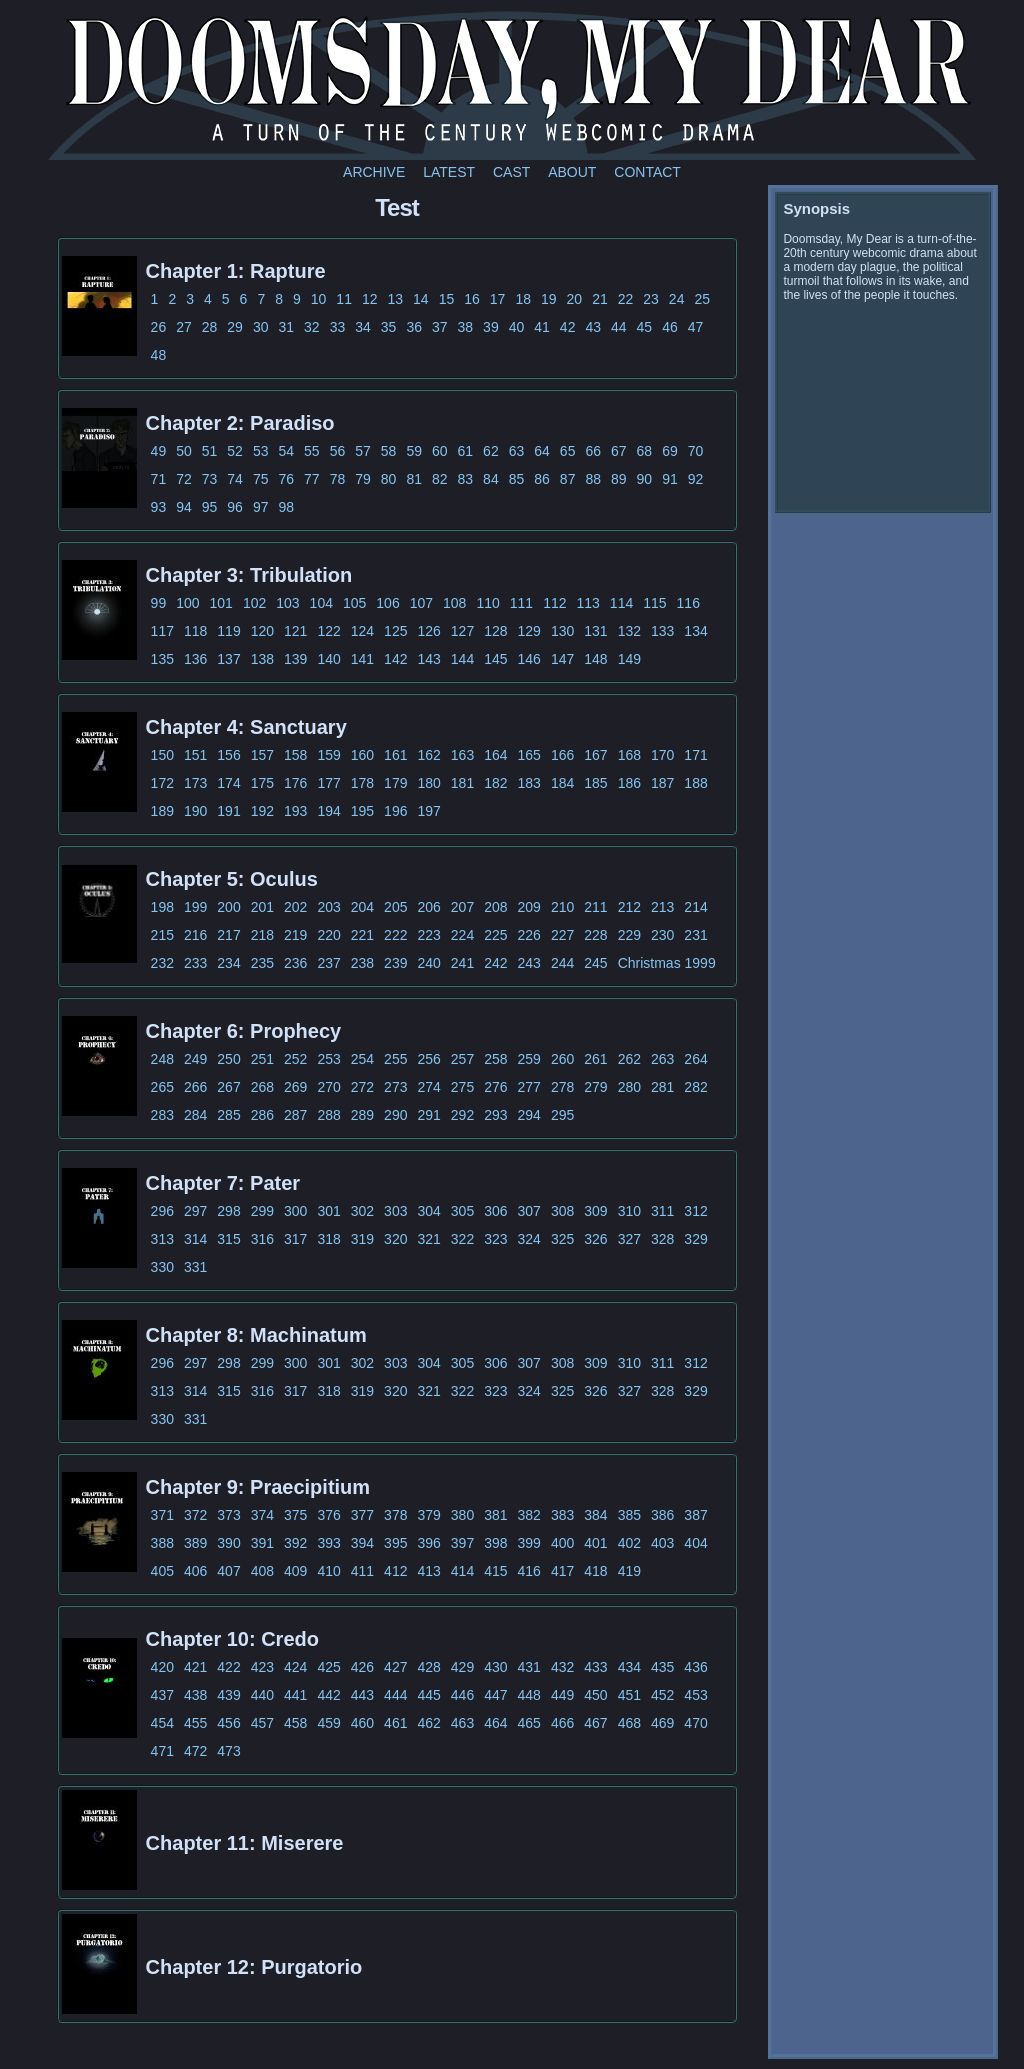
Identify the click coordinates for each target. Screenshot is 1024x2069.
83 (466, 479)
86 (542, 479)
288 (328, 1115)
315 (228, 1239)
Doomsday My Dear (512, 85)
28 (210, 327)
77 (312, 479)
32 (312, 327)
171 (695, 755)
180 (428, 783)
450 (595, 1695)
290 (395, 1115)
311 (662, 1211)
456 (228, 1723)
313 (162, 1239)
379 (428, 1515)
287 (295, 1115)
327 (629, 1239)
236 (295, 963)
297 (195, 1211)
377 (362, 1515)
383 (562, 1515)
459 (328, 1723)
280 (629, 1087)
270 (328, 1087)
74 (235, 479)
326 (595, 1239)
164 (495, 755)
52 (235, 451)
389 (195, 1543)
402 (629, 1543)
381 (495, 1515)
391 (262, 1543)
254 (362, 1059)
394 (362, 1543)
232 (162, 963)
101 (221, 603)
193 (295, 811)
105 (354, 603)
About (572, 172)
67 (619, 451)
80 (389, 479)
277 (529, 1087)
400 (562, 1543)
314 (195, 1239)
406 (195, 1571)
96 (235, 507)
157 (262, 755)
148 (595, 659)
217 (228, 935)
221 (362, 935)
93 (159, 507)
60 (440, 451)
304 (428, 1211)
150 (162, 755)
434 (629, 1667)
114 (621, 603)
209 (529, 907)
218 (262, 935)
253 (328, 1059)
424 (295, 1667)
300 (295, 1211)
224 (462, 935)
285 (228, 1115)
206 (428, 907)
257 (462, 1059)
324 (529, 1239)
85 (517, 479)
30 (261, 327)
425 (328, 1667)
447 (495, 1695)
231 (695, 935)
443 (362, 1695)
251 (262, 1059)
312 (695, 1211)
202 (295, 907)
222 (395, 935)
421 (195, 1667)
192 (262, 811)
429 (462, 1667)
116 (688, 603)
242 (495, 963)
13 (396, 299)
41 (542, 327)
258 (495, 1059)
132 (629, 631)
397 (462, 1543)
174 (228, 783)
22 (626, 299)
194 (328, 811)
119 (228, 631)
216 (195, 935)
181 (462, 783)
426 (362, 1667)
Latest (449, 172)
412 (395, 1571)
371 (162, 1515)
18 (523, 299)
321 (428, 1239)
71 (159, 479)
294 (529, 1115)
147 (562, 659)
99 (159, 603)
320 (395, 1239)
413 (428, 1571)
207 (462, 907)
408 (262, 1571)
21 (600, 299)
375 (295, 1515)
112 (554, 603)
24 (677, 299)
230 (662, 935)
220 (328, 935)
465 (529, 1723)
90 (645, 479)
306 (495, 1211)
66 (593, 451)
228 (595, 935)
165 (529, 755)
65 (568, 451)
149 (629, 659)
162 (428, 755)
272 (362, 1087)
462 (428, 1723)
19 (549, 299)
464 (495, 1723)
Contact (647, 172)
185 (595, 783)
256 (428, 1059)
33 (338, 327)
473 (228, 1751)
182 (495, 783)
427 (395, 1667)
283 (162, 1115)
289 (362, 1115)
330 (162, 1267)
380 (462, 1515)
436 (695, 1667)
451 (629, 1695)
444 (395, 1695)
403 (662, 1543)
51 (210, 451)
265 (162, 1087)
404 (695, 1543)
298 (228, 1211)
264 (695, 1059)
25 (702, 299)
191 (228, 811)
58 (389, 451)
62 (491, 451)
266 (195, 1087)
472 (195, 1751)
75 (261, 479)
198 (162, 907)
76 (286, 479)
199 (195, 907)
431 (529, 1667)
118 (195, 631)
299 (262, 1211)
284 (195, 1115)
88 (593, 479)
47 (696, 327)
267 (228, 1087)
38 (466, 327)
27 (184, 327)
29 (235, 327)
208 (495, 907)
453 (695, 1695)
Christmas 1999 (667, 963)
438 (195, 1695)
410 (328, 1571)
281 (662, 1087)
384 (595, 1515)
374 (262, 1515)
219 (295, 935)
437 (162, 1695)
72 (184, 479)
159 (328, 755)
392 (295, 1543)
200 (228, 907)
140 (328, 659)
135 (162, 659)
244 (562, 963)
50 (184, 451)
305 (462, 1211)
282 (695, 1087)
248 (162, 1059)
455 (195, 1723)
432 (562, 1667)
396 (428, 1543)
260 (562, 1059)
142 (395, 659)
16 (472, 299)
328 (662, 1239)
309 (595, 1211)
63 (517, 451)
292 (462, 1115)
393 (328, 1543)
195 (362, 811)
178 (362, 783)
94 (184, 507)
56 (338, 451)
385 (629, 1515)
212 (629, 907)
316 (262, 1239)
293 (495, 1115)
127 (462, 631)
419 (629, 1571)
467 (595, 1723)
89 (619, 479)
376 (328, 1515)
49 (159, 451)
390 (228, 1543)
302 (362, 1211)
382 (529, 1515)
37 (440, 327)
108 (454, 603)
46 (670, 327)
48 (159, 355)
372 (195, 1515)
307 (529, 1211)
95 (210, 507)
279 (595, 1087)
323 (495, 1239)
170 (662, 755)
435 (662, 1667)
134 (695, 631)
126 (428, 631)
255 (395, 1059)
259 (529, 1059)
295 (562, 1115)
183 (529, 783)
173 (195, 783)
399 (529, 1543)
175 (262, 783)
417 (562, 1571)
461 (395, 1723)
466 (562, 1723)
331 (195, 1267)
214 (695, 907)
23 (651, 299)
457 (262, 1723)
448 (529, 1695)
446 (462, 1695)
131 (595, 631)
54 (286, 451)
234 (228, 963)
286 (262, 1115)
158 (295, 755)
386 (662, 1515)
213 (662, 907)
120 (262, 631)
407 (228, 1571)
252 (295, 1059)
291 (428, 1115)
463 (462, 1723)
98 (286, 507)
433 (595, 1667)
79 (363, 479)
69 (670, 451)
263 (662, 1059)
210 (562, 907)
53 (261, 451)
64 (542, 451)
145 (495, 659)
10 (319, 299)
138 (262, 659)
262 (629, 1059)
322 (462, 1239)
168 (629, 755)
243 (529, 963)
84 (491, 479)
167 (595, 755)
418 (595, 1571)
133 (662, 631)
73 (210, 479)
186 (629, 783)
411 (362, 1571)
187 (662, 783)
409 (295, 1571)
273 (395, 1087)
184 (562, 783)
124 (362, 631)
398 (495, 1543)
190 (195, 811)
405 (162, 1571)
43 (593, 327)
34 (363, 327)
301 (328, 1211)
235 (262, 963)
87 (568, 479)
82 (440, 479)
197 (428, 811)
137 (228, 659)
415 (495, 1571)
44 (619, 327)
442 (328, 1695)
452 (662, 1695)
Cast (511, 172)
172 (162, 783)
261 (595, 1059)
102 (254, 603)
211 (595, 907)
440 (262, 1695)
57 (363, 451)
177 (328, 783)
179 (395, 783)
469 (662, 1723)
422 (228, 1667)
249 (195, 1059)
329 (695, 1239)
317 (295, 1239)
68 (645, 451)
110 (487, 603)
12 (370, 299)
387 (695, 1515)
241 (462, 963)
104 (321, 603)
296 (162, 1211)
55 (312, 451)
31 (286, 327)
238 (362, 963)
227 (562, 935)
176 (295, 783)
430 (495, 1667)
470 (695, 1723)
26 (159, 327)
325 (562, 1239)
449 (562, 1695)
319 (362, 1239)
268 (262, 1087)
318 (328, 1239)
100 (187, 603)
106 (387, 603)
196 (395, 811)
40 (517, 327)
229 (629, 935)
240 (428, 963)
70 (696, 451)
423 (262, 1667)
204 (362, 907)
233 (195, 963)
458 (295, 1723)
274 (428, 1087)
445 (428, 1695)
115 (654, 603)
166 (562, 755)
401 (595, 1543)
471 (162, 1751)
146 (529, 659)
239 (395, 963)
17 (498, 299)
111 (521, 603)
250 (228, 1059)
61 (466, 451)
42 (568, 327)
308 (562, 1211)
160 (362, 755)
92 (696, 479)
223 (428, 935)
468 (629, 1723)
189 (162, 811)
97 (261, 507)
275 (462, 1087)
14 (421, 299)
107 (421, 603)
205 (395, 907)
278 (562, 1087)
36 (414, 327)
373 (228, 1515)
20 (575, 299)
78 (338, 479)
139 (295, 659)
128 (495, 631)
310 (629, 1211)
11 (344, 299)
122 (328, 631)
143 (428, 659)
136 (195, 659)
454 (162, 1723)
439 (228, 1695)
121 (295, 631)
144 (462, 659)
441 (295, 1695)
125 (395, 631)
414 (462, 1571)
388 (162, 1543)
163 (462, 755)
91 (670, 479)
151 (195, 755)
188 (695, 783)
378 (395, 1515)
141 (362, 659)
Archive (374, 172)
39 (491, 327)
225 (495, 935)
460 (362, 1723)
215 (162, 935)
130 (562, 631)
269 (295, 1087)
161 (395, 755)
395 (395, 1543)
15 (447, 299)
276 (495, 1087)
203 (328, 907)
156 (228, 755)
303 (395, 1211)
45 (645, 327)
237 (328, 963)
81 (414, 479)
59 (414, 451)
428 (428, 1667)
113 (587, 603)
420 (162, 1667)
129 (529, 631)
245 (595, 963)
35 (389, 327)
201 (262, 907)
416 (529, 1571)
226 (529, 935)
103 (287, 603)
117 (162, 631)
